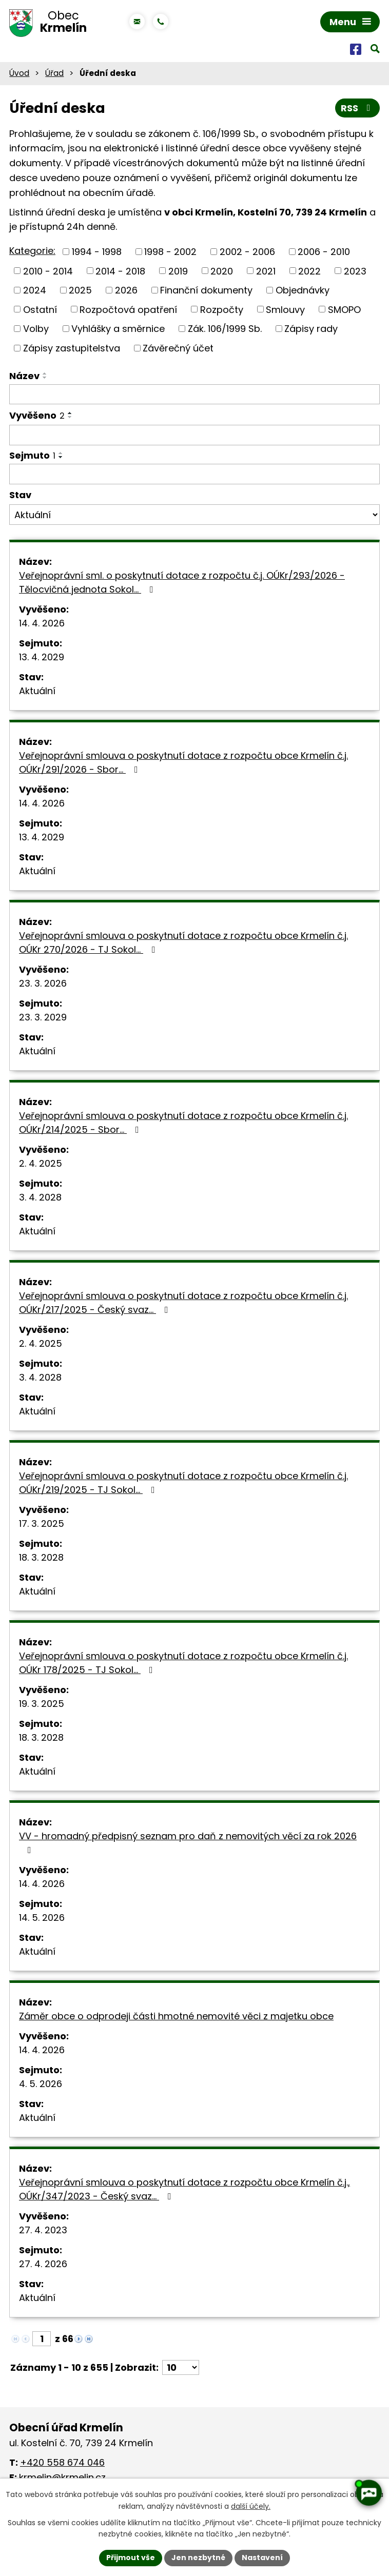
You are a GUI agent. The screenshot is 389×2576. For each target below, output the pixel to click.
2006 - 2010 (324, 251)
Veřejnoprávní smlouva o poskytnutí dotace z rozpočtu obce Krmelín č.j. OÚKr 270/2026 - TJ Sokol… (183, 942)
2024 (34, 290)
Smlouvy (285, 309)
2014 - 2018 (120, 270)
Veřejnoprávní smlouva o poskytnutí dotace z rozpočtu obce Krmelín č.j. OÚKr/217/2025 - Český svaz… (183, 1302)
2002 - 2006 (247, 251)
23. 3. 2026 (43, 983)
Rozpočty (221, 309)
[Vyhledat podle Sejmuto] (194, 474)
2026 (126, 290)
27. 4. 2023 (43, 2230)
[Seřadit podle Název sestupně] (45, 378)
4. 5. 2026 (40, 2083)
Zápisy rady (311, 328)
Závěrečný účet (178, 348)
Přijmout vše (130, 2557)
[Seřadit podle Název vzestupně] (45, 373)
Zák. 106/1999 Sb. (225, 328)
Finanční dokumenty (206, 290)
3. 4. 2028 (40, 1197)
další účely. (250, 2506)
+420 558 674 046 (62, 2462)
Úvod (19, 73)
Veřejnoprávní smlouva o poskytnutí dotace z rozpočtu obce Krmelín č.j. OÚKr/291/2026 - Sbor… (183, 762)
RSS (358, 108)
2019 (178, 270)
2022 (309, 270)
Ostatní (40, 309)
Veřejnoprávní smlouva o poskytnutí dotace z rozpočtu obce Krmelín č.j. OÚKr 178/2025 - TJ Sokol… (183, 1662)
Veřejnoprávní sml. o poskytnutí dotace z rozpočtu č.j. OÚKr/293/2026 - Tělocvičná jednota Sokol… (182, 582)
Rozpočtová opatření (128, 309)
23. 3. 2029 (43, 1017)
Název (24, 375)
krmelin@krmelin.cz (62, 2477)
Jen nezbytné (198, 2557)
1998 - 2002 (170, 251)
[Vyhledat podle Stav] (194, 514)
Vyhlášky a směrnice (118, 328)
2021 (266, 270)
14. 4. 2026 (42, 623)
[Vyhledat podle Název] (194, 394)
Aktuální (37, 690)
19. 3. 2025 (41, 1703)
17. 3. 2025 (41, 1523)
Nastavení (262, 2557)
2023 (355, 270)
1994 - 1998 (97, 251)
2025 (80, 290)
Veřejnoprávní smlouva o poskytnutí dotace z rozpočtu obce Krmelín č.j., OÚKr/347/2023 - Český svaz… (184, 2189)
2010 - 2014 (48, 270)
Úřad (54, 73)
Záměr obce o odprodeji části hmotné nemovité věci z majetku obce (176, 2016)
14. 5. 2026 (42, 1917)
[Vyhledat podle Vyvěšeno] (194, 435)
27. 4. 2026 (43, 2263)
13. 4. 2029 (41, 657)
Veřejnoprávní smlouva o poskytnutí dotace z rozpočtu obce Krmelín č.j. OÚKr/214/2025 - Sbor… (183, 1122)
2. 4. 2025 (40, 1163)
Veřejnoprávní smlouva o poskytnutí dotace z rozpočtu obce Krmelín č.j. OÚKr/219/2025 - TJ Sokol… (183, 1482)
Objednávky (302, 290)
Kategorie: (32, 250)
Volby (36, 328)
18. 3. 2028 (41, 1557)
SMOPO (344, 309)
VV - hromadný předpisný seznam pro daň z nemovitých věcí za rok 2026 (188, 1842)
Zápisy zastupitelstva (71, 348)
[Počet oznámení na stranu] (180, 2367)
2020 (221, 270)
